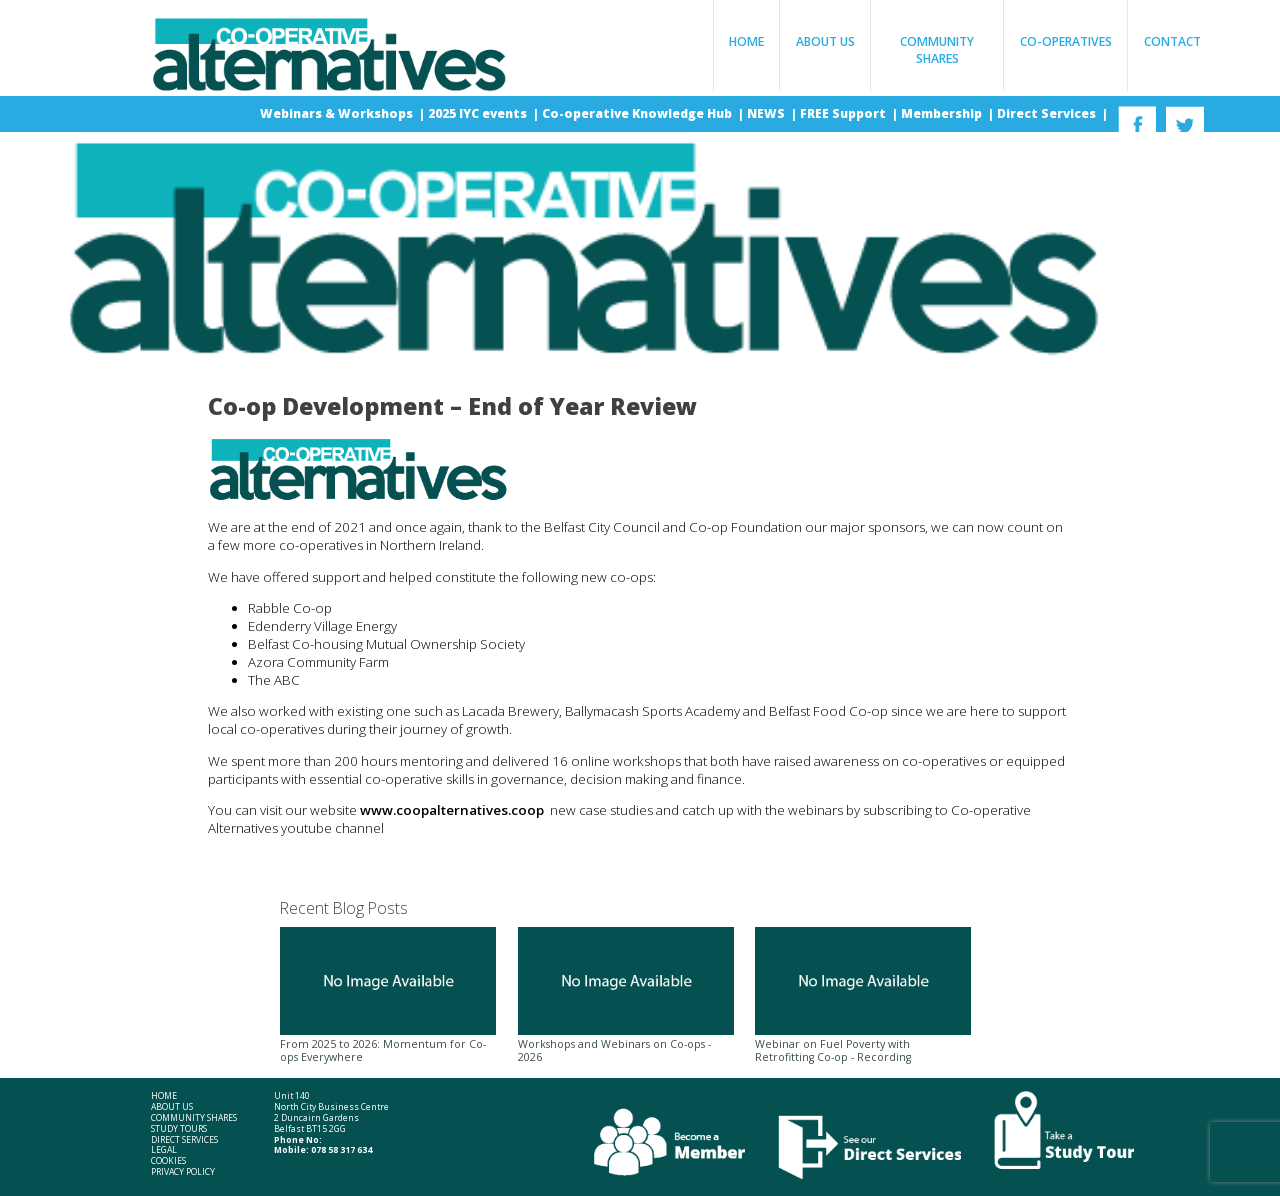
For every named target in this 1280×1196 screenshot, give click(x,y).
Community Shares (937, 50)
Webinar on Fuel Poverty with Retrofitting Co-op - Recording (863, 996)
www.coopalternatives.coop (455, 810)
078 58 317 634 (341, 1150)
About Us (825, 41)
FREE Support (844, 113)
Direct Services (1048, 113)
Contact (1172, 41)
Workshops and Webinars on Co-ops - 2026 (626, 996)
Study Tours (179, 1129)
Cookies (168, 1161)
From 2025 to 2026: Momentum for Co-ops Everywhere (388, 996)
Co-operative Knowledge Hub (638, 113)
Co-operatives (1066, 41)
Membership (943, 113)
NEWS (767, 113)
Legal (164, 1150)
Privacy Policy (183, 1172)
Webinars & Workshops (338, 113)
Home (746, 41)
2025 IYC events (479, 113)
